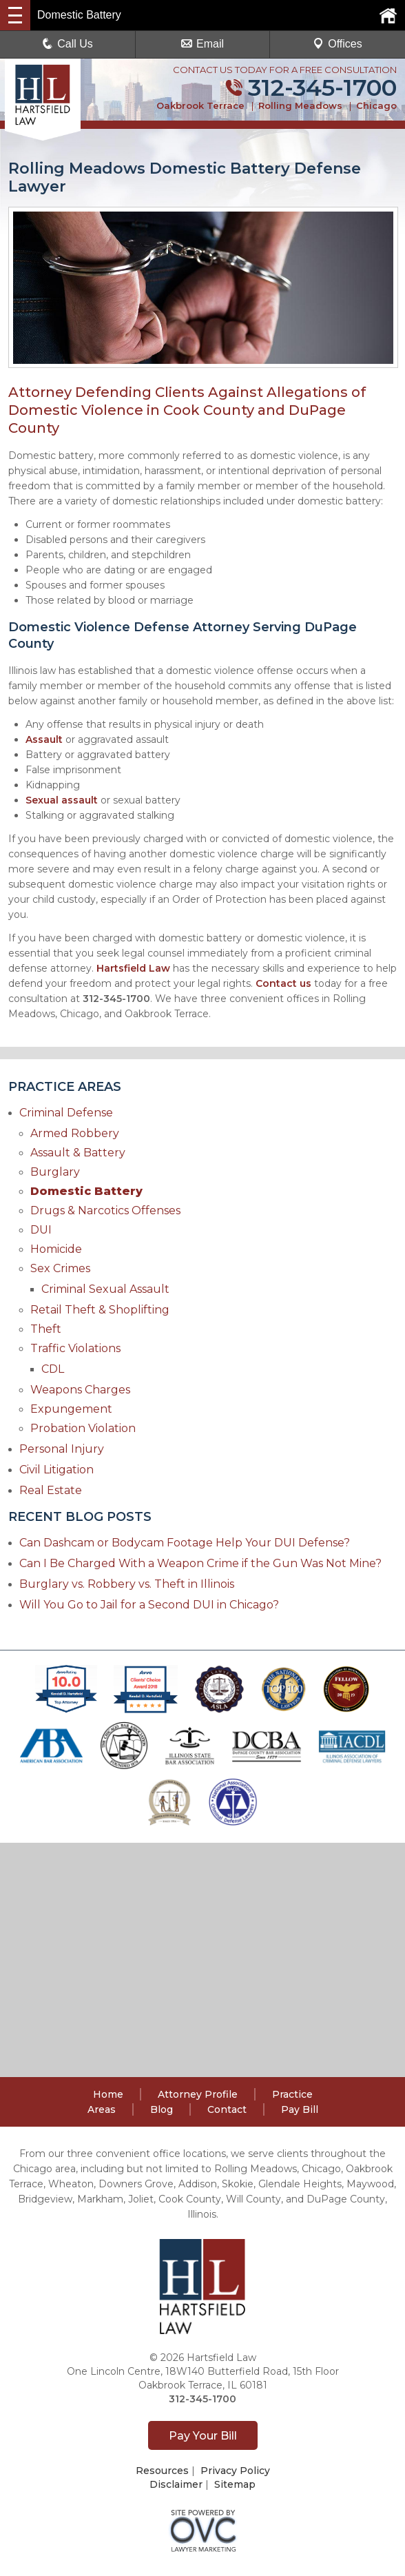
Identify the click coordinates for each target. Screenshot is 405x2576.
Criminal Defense (66, 1112)
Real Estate (50, 1490)
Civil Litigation (56, 1469)
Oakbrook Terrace (200, 105)
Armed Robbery (74, 1133)
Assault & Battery (77, 1152)
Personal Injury (61, 1448)
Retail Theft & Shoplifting (99, 1309)
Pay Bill (299, 2109)
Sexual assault (61, 800)
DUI (41, 1229)
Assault (44, 739)
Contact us (283, 983)
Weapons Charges (80, 1389)
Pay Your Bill (203, 2435)
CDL (52, 1369)
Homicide (56, 1249)
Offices (337, 44)
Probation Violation (83, 1428)
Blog (161, 2109)
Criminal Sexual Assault (105, 1289)
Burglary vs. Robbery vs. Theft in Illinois (126, 1584)
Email (202, 44)
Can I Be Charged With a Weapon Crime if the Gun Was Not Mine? (200, 1563)
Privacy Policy (235, 2470)
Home (108, 2094)
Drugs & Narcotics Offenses (105, 1210)
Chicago (376, 105)
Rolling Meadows (300, 105)
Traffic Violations (75, 1348)
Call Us (67, 44)
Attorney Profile (198, 2094)
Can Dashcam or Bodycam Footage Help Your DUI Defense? (184, 1542)
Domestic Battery (86, 1191)
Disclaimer (175, 2484)
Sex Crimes (60, 1268)
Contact (227, 2109)
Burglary (55, 1171)
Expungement (71, 1408)
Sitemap (235, 2484)
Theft (45, 1329)
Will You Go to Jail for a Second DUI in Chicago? (149, 1604)
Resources (162, 2470)
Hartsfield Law (133, 968)
